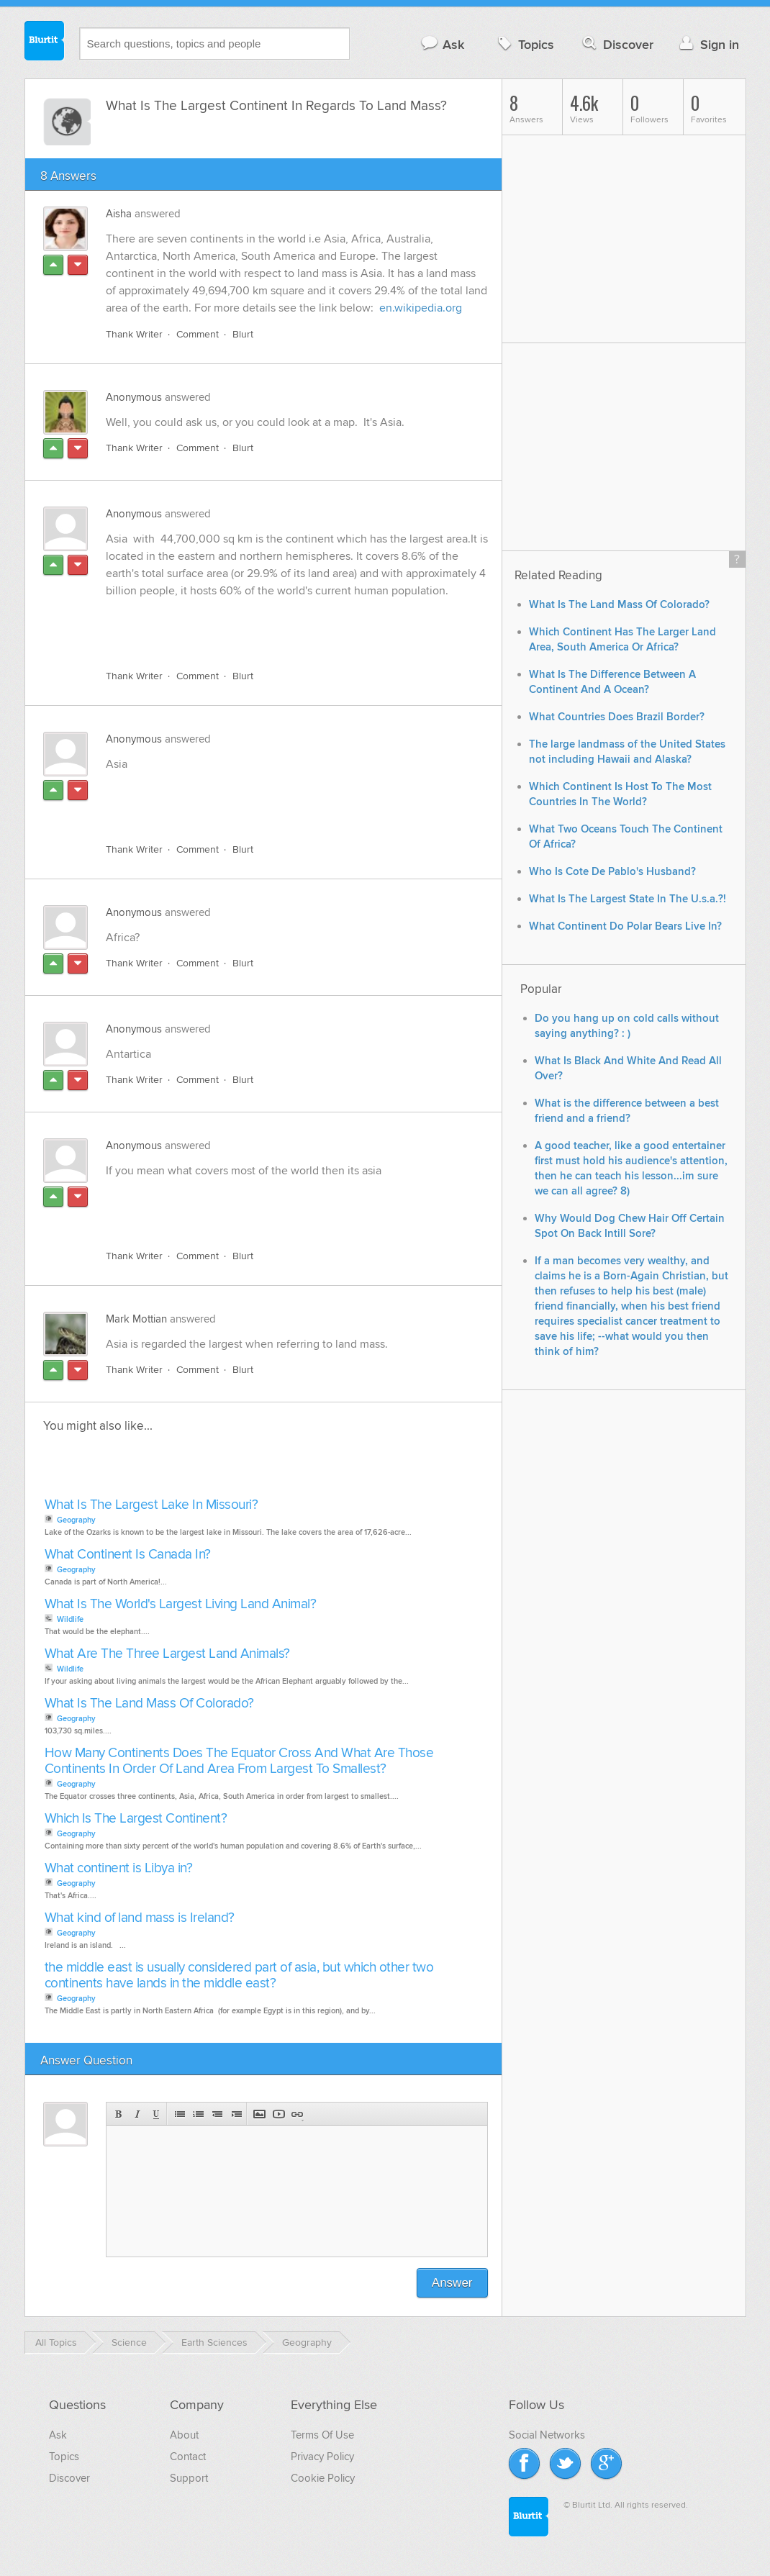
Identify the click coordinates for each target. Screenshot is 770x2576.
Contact (188, 2456)
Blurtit (44, 42)
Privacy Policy (322, 2456)
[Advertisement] (272, 625)
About (184, 2434)
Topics (524, 44)
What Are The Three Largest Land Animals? (167, 1654)
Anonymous (134, 397)
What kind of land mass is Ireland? (140, 1918)
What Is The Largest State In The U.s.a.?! (627, 899)
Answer (452, 2283)
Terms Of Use (322, 2434)
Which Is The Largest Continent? (136, 1818)
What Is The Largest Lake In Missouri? (151, 1505)
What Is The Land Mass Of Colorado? (149, 1703)
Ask (442, 44)
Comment (197, 334)
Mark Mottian (136, 1318)
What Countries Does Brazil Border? (617, 717)
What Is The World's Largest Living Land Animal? (181, 1604)
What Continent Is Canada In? (128, 1554)
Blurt (242, 334)
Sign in (707, 44)
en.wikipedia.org (420, 308)
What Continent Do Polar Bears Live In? (625, 926)
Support (189, 2478)
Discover (616, 44)
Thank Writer (134, 334)
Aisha (119, 213)
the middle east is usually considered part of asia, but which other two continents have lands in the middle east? (239, 1975)
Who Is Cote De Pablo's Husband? (612, 872)
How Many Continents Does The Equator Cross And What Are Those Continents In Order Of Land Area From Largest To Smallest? (239, 1761)
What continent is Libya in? (119, 1868)
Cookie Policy (323, 2478)
